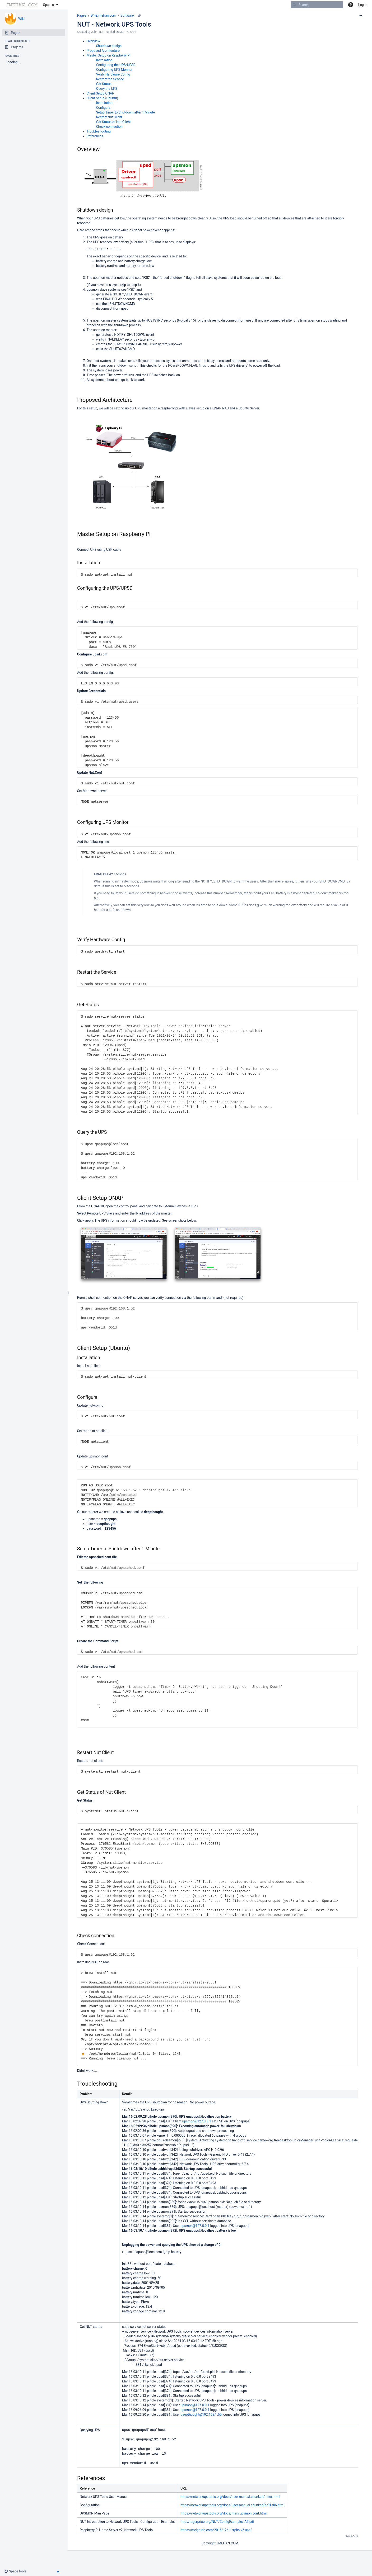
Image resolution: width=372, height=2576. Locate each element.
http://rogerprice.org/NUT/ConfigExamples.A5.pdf (217, 2522)
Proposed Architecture (103, 50)
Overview (93, 41)
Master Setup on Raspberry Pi (108, 55)
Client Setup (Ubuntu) (102, 98)
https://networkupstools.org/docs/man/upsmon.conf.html (224, 2513)
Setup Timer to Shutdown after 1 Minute (125, 112)
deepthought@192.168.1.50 (201, 2414)
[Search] (294, 5)
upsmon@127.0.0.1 (196, 2121)
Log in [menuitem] (362, 5)
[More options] (360, 15)
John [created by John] (94, 31)
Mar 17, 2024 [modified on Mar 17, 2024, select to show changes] (127, 31)
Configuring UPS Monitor (114, 69)
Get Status (104, 84)
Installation (104, 60)
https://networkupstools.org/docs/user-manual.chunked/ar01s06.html (232, 2505)
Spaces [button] (48, 5)
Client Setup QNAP (100, 93)
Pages (81, 15)
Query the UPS (106, 88)
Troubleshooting (99, 131)
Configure (103, 107)
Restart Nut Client (109, 117)
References (95, 136)
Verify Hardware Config (113, 74)
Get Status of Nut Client (113, 122)
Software (127, 15)
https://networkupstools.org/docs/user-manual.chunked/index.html (230, 2497)
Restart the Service (110, 79)
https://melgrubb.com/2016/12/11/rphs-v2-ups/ (216, 2530)
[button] (350, 4)
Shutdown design (108, 46)
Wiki (21, 19)
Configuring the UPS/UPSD (115, 65)
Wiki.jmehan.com (103, 15)
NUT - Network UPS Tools (114, 24)
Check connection (109, 126)
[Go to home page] (21, 4)
